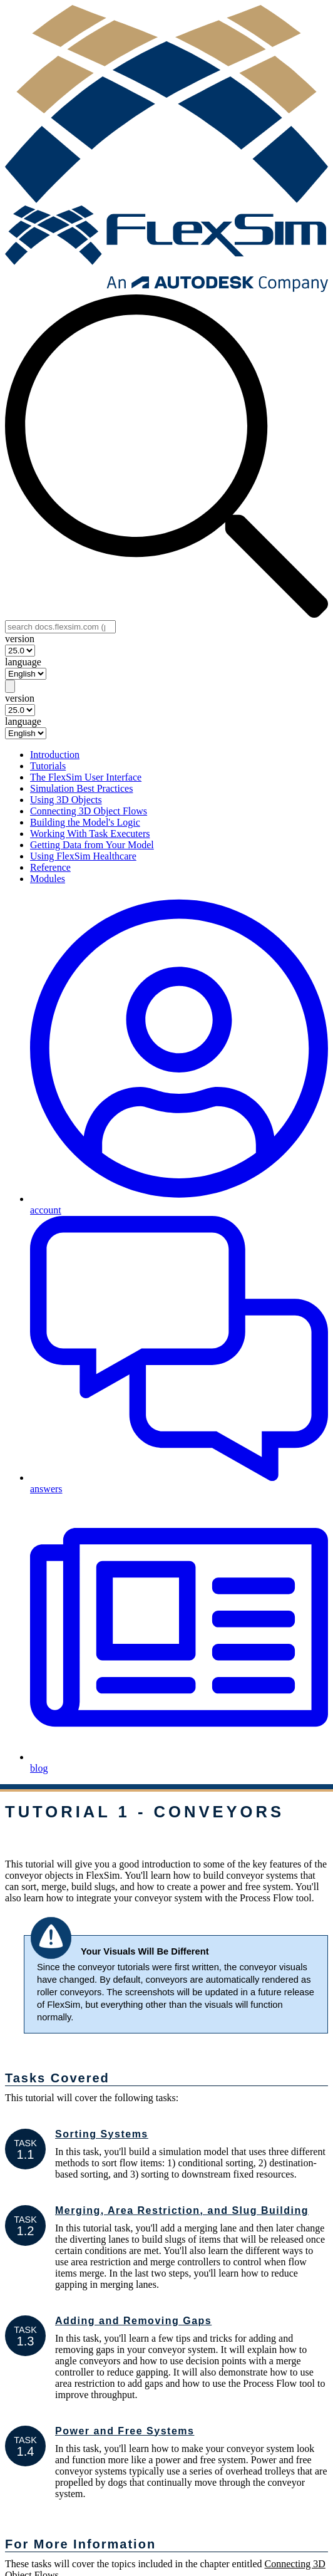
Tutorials (48, 766)
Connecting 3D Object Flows (88, 811)
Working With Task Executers (90, 833)
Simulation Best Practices (81, 788)
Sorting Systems (101, 2134)
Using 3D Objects (66, 799)
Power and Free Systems (124, 2431)
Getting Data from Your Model (92, 844)
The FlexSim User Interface (85, 777)
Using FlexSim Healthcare (83, 856)
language (23, 662)
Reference (50, 867)
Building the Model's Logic (85, 822)
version (19, 638)
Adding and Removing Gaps (133, 2320)
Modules (47, 878)
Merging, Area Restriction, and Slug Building (182, 2210)
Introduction (54, 754)
